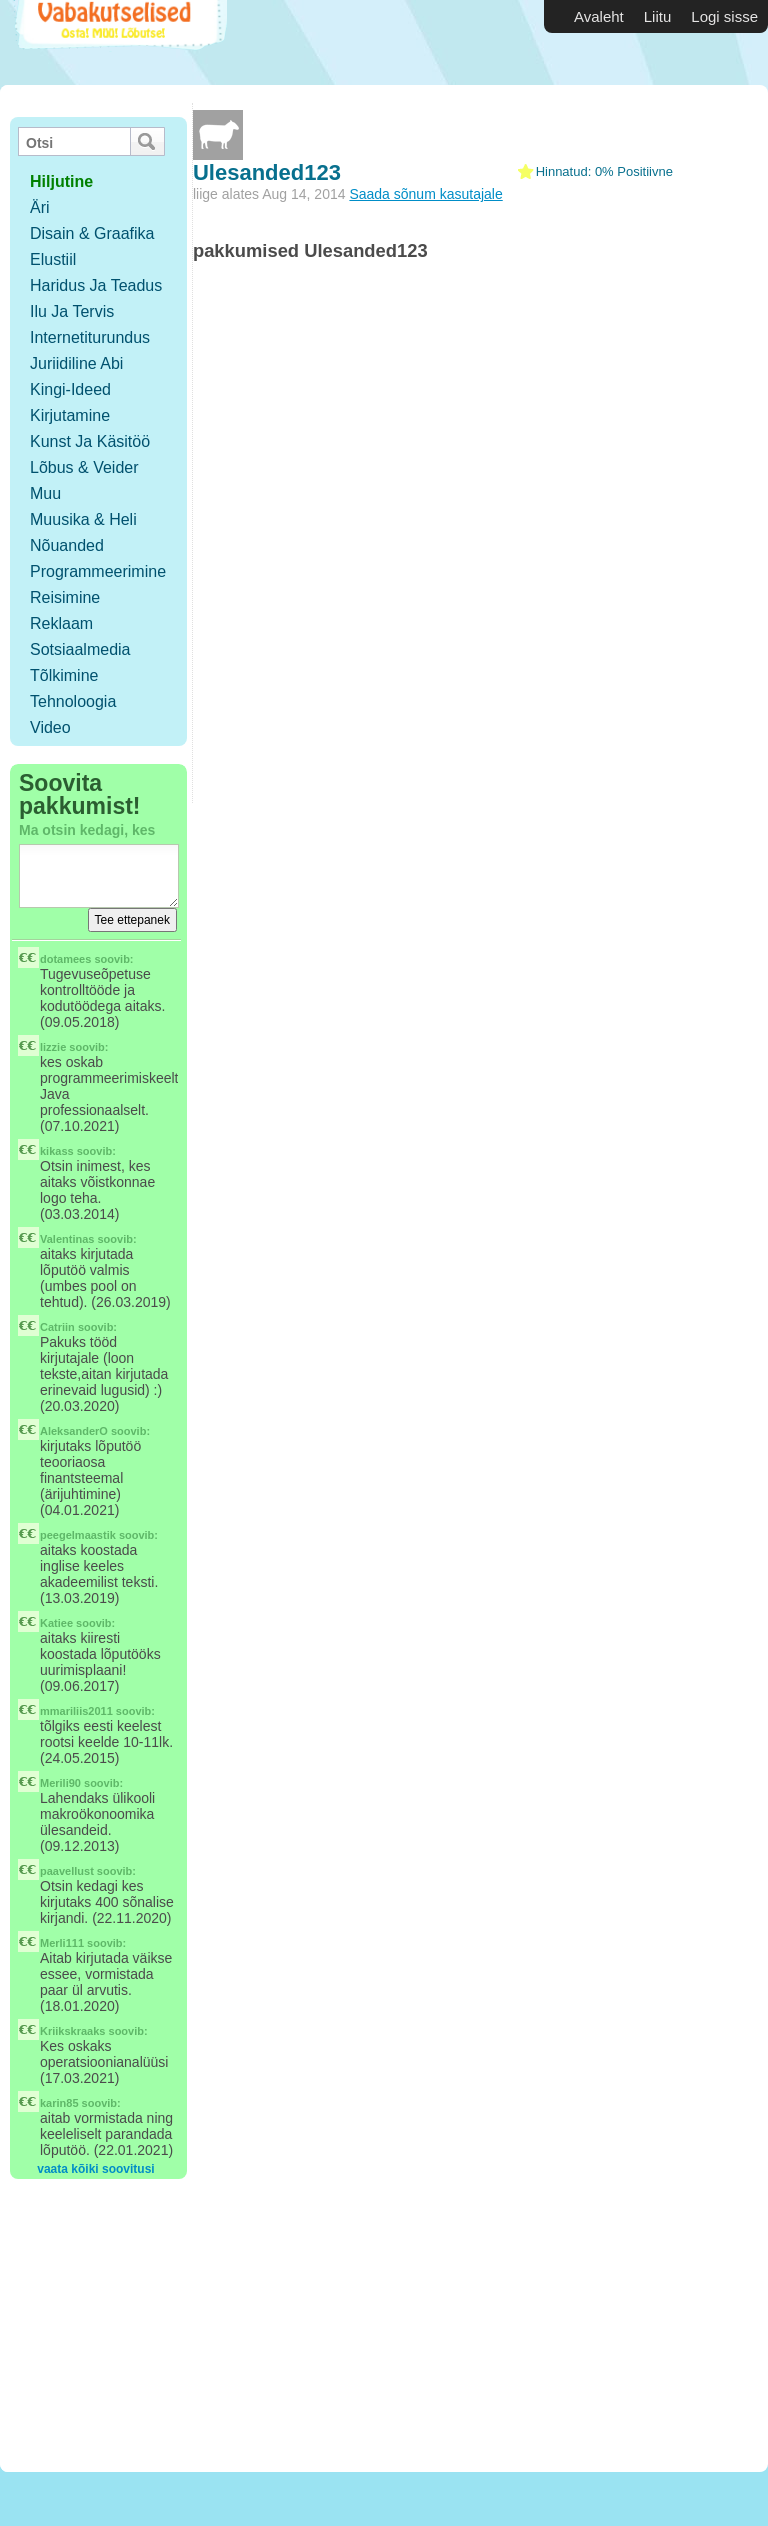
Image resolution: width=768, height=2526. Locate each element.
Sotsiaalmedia (80, 649)
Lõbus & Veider (84, 467)
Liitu (658, 16)
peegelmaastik (78, 1535)
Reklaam (61, 623)
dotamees (65, 959)
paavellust (67, 1871)
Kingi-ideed (70, 389)
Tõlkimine (64, 675)
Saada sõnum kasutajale (425, 194)
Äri (40, 207)
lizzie (53, 1047)
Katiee (56, 1623)
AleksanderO (74, 1431)
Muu (45, 493)
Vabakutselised (118, 42)
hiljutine (61, 181)
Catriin (57, 1327)
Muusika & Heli (83, 519)
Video (50, 727)
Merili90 (60, 1783)
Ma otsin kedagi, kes (87, 830)
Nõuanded (67, 545)
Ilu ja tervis (72, 311)
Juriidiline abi (76, 363)
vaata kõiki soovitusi (95, 2169)
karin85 (59, 2103)
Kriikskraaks (72, 2031)
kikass (57, 1151)
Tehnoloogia (73, 701)
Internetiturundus (90, 337)
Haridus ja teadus (96, 285)
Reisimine (65, 597)
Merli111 (62, 1943)
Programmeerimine (98, 571)
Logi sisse (724, 16)
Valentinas (67, 1239)
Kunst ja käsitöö (90, 441)
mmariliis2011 (76, 1711)
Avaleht (599, 16)
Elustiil (53, 259)
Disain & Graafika (92, 233)
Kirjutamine (70, 415)
